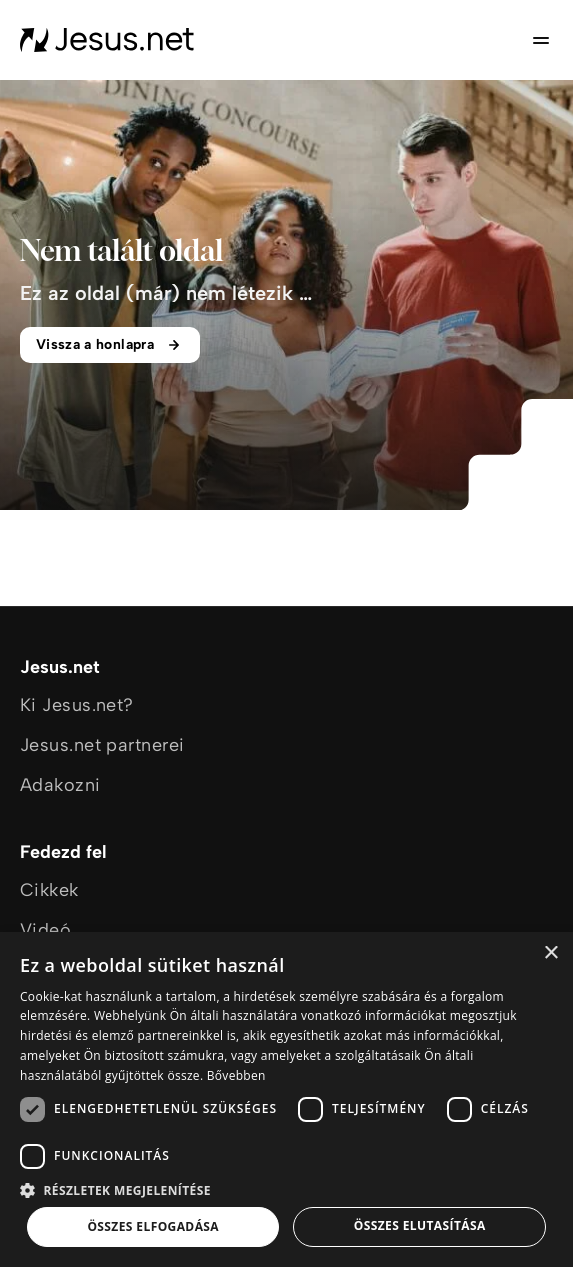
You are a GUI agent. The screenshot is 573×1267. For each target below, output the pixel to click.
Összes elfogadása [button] (153, 1226)
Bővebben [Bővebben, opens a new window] (236, 1075)
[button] (286, 1189)
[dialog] (286, 1099)
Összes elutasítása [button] (420, 1225)
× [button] (550, 953)
